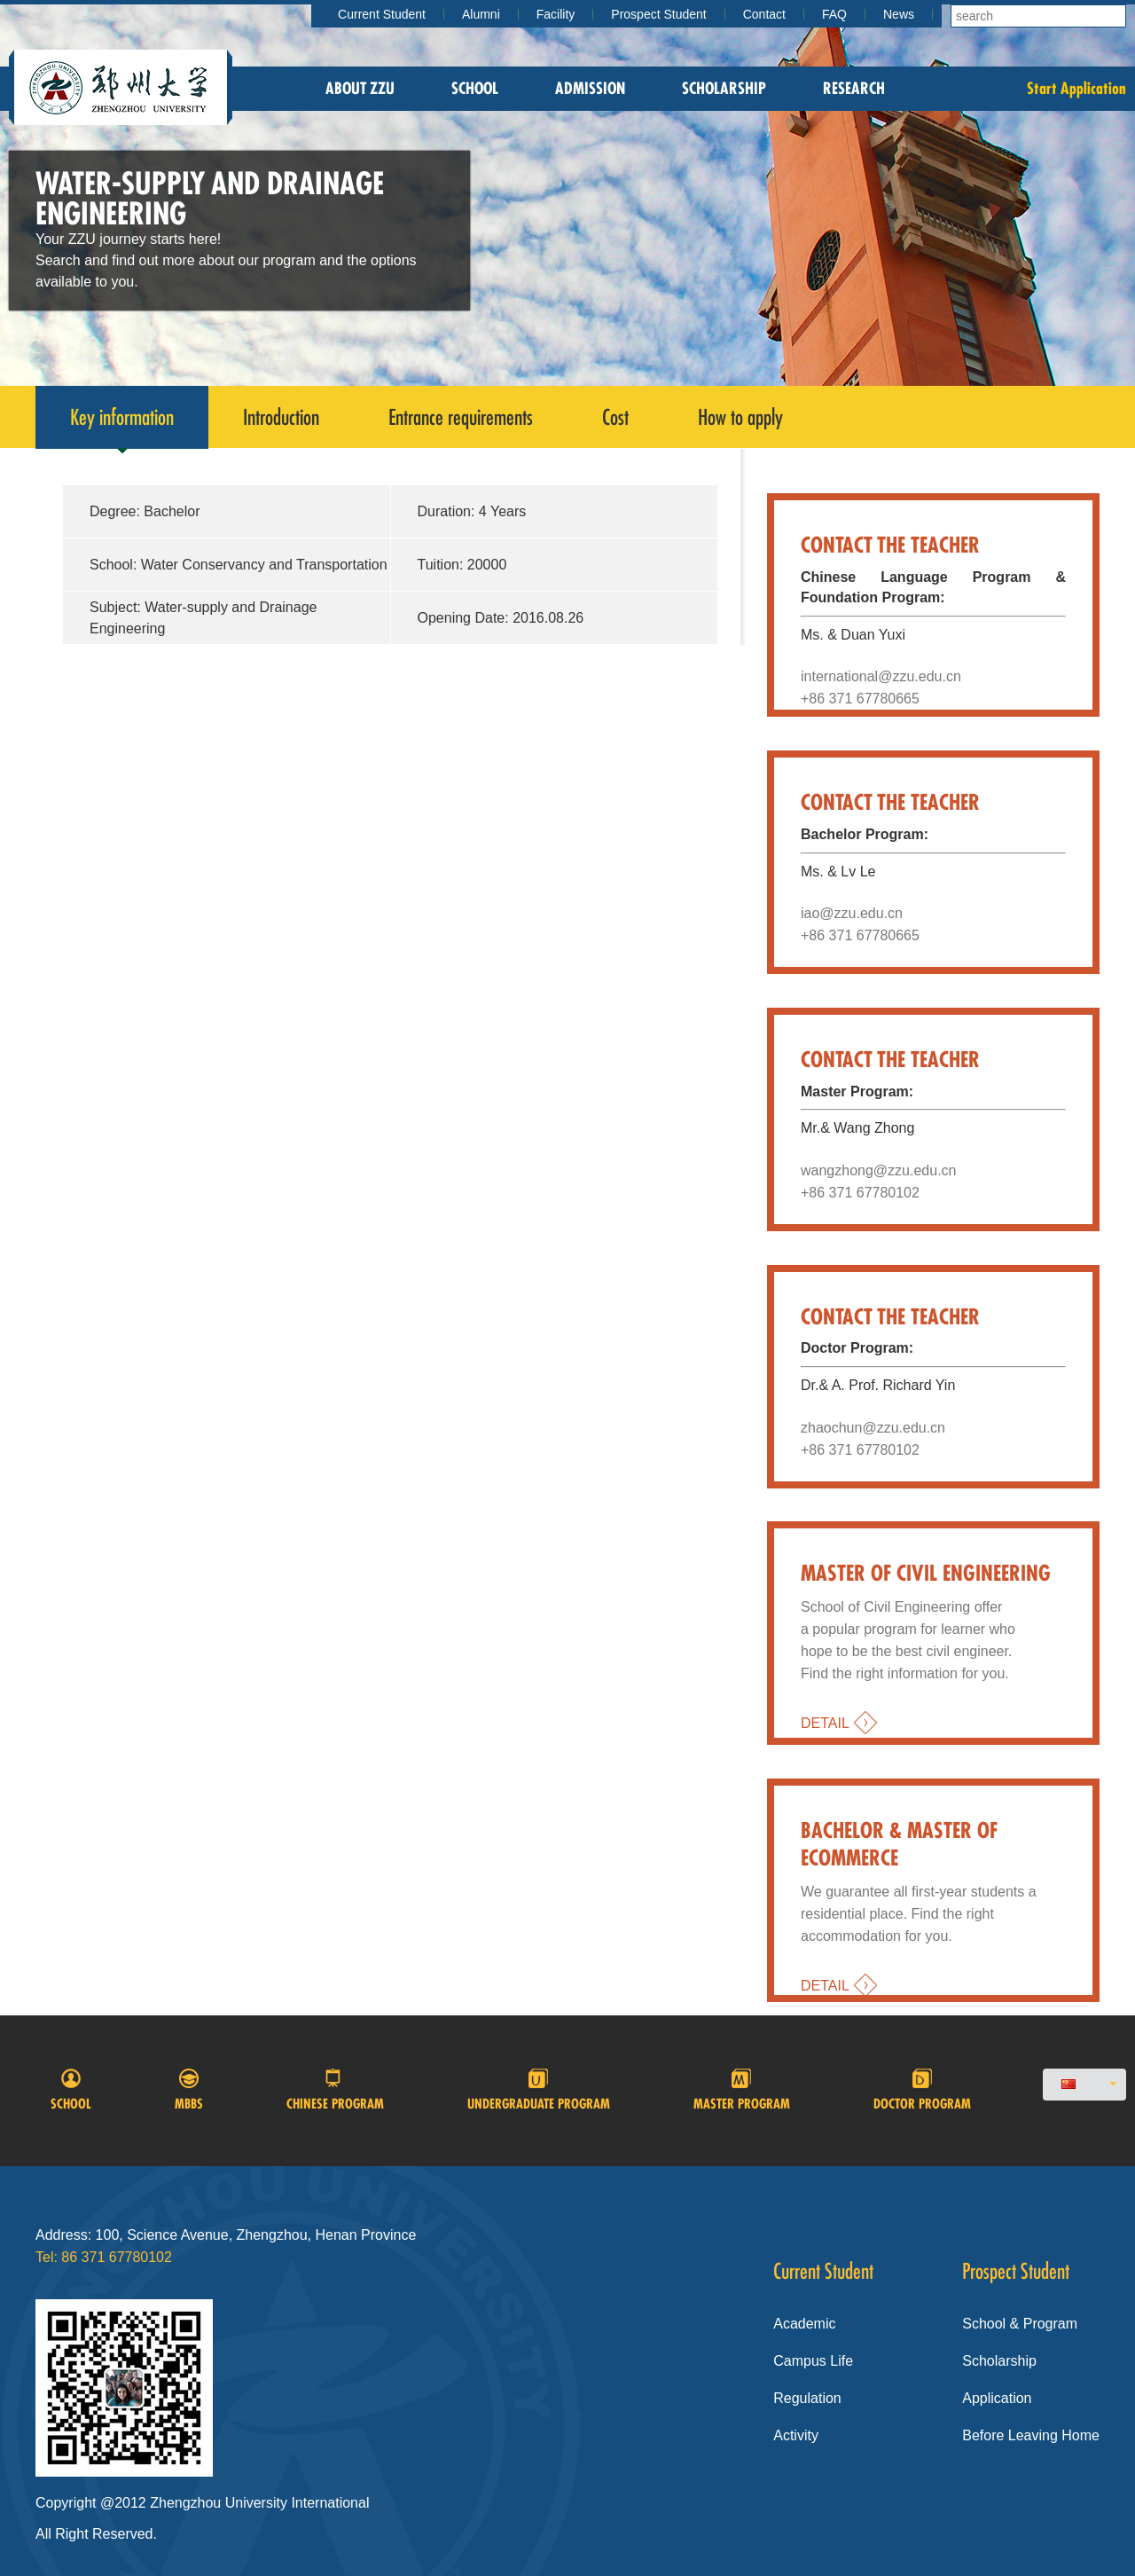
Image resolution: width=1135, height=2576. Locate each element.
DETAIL (825, 1723)
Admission (590, 88)
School (474, 88)
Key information (122, 426)
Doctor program (922, 2090)
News (898, 14)
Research (854, 88)
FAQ (834, 14)
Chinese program (335, 2090)
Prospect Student (658, 14)
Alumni (481, 14)
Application (996, 2398)
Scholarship (724, 88)
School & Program (1019, 2323)
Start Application (1076, 88)
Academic (804, 2323)
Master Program (741, 2090)
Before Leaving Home (1031, 2435)
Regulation (807, 2398)
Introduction (281, 417)
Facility (555, 14)
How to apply (740, 417)
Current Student (382, 14)
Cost (615, 417)
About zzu (360, 88)
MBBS (189, 2090)
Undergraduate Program (538, 2090)
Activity (795, 2435)
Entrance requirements (460, 417)
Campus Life (813, 2360)
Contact (764, 14)
